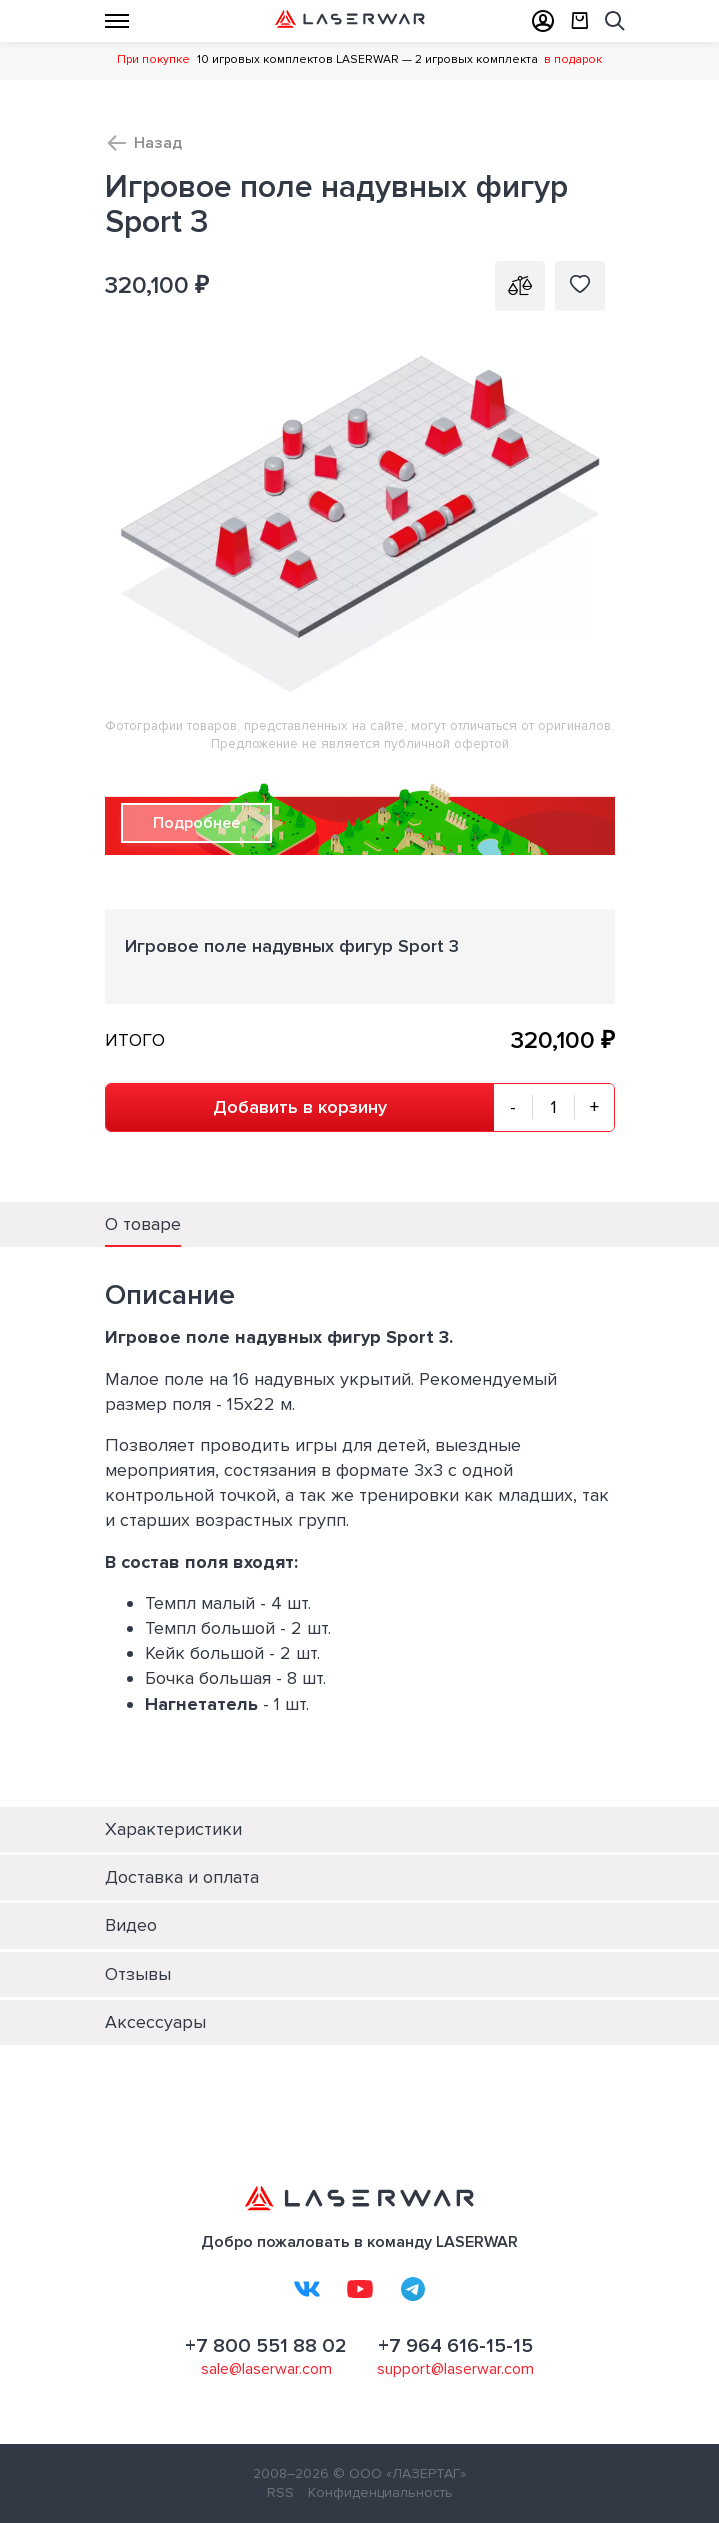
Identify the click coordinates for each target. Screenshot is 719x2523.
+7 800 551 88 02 (266, 2346)
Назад (158, 143)
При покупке (153, 59)
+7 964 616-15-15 (455, 2346)
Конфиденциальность (380, 2492)
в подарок (573, 59)
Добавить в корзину (300, 1107)
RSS (280, 2492)
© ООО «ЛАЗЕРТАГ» (399, 2473)
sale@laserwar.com (266, 2369)
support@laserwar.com (455, 2369)
